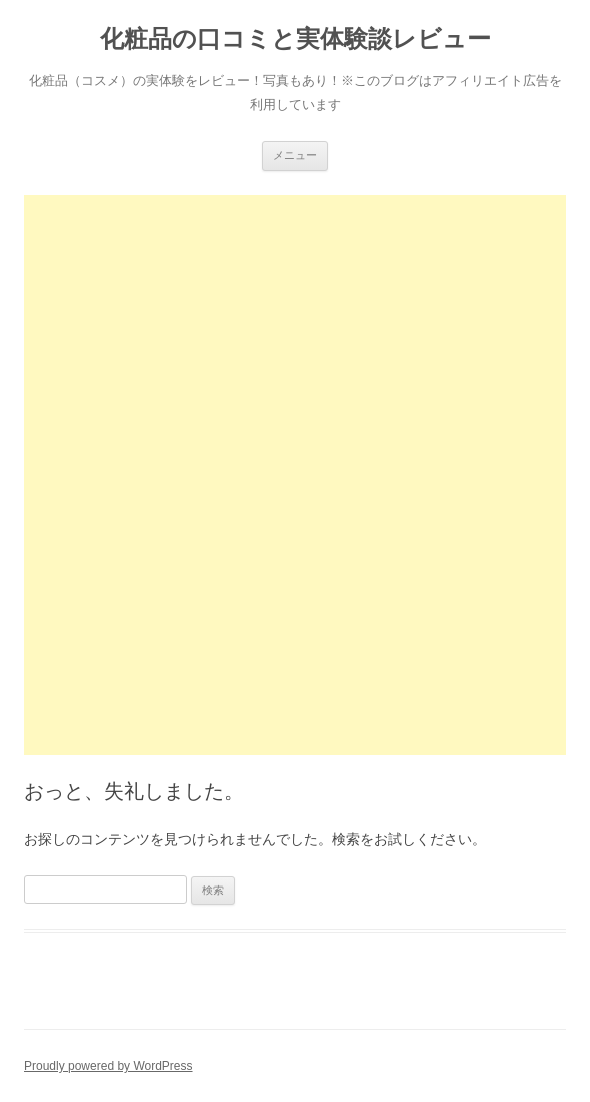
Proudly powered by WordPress (108, 1066)
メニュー (295, 155)
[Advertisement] (295, 335)
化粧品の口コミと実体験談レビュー (295, 38)
